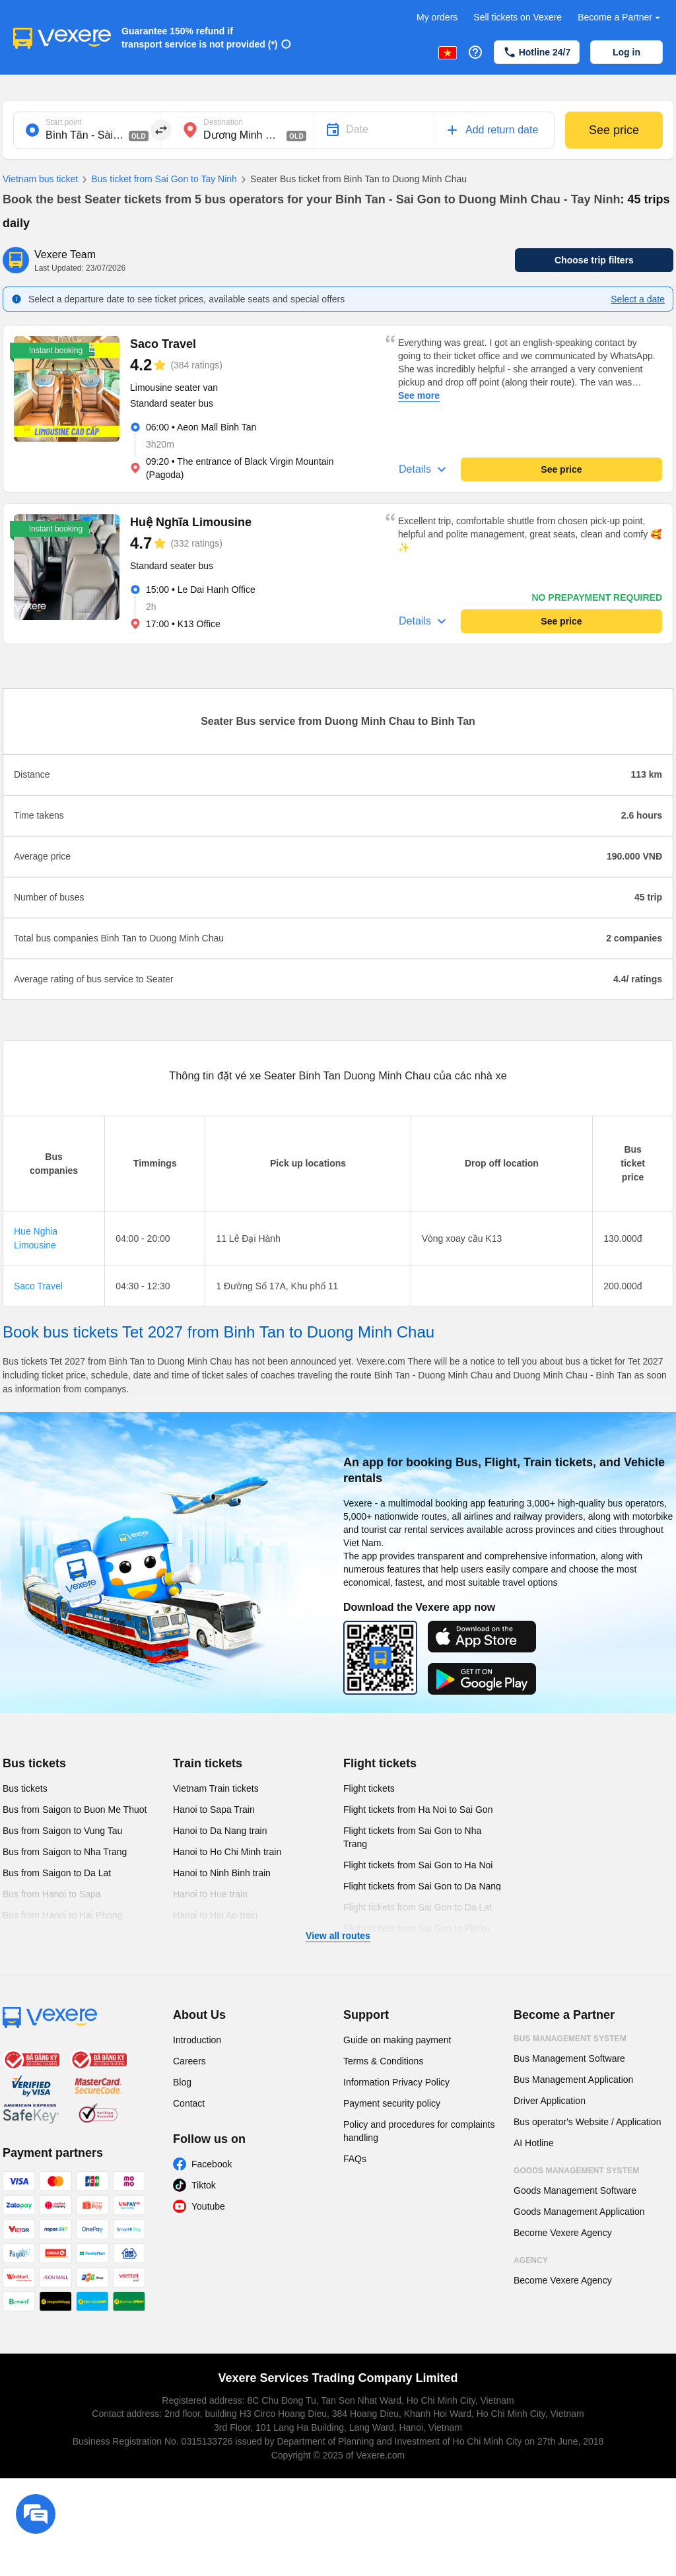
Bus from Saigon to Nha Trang (65, 1852)
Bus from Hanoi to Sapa (52, 1894)
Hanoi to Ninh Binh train (222, 1873)
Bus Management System (570, 2038)
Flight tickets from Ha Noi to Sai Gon (417, 1809)
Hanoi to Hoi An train (215, 1915)
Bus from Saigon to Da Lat (57, 1873)
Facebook (211, 2164)
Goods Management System (576, 2170)
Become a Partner (620, 17)
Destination (223, 122)
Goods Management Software (575, 2190)
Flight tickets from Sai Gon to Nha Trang (412, 1837)
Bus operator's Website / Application (587, 2122)
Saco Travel (38, 1286)
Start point (64, 122)
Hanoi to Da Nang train (220, 1830)
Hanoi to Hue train (210, 1894)
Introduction (197, 2040)
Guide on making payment (397, 2040)
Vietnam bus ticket (40, 179)
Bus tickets (34, 1763)
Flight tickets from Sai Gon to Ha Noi (417, 1865)
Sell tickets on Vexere (517, 17)
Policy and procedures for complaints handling (419, 2131)
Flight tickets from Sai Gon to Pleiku (416, 1928)
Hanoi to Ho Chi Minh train (227, 1852)
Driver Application (550, 2100)
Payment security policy (391, 2103)
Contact (189, 2103)
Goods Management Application (579, 2211)
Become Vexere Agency (563, 2232)
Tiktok (203, 2185)
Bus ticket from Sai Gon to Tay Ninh (157, 179)
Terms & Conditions (383, 2061)
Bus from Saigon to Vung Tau (62, 1830)
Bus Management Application (573, 2079)
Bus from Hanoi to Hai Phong (62, 1915)
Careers (189, 2061)
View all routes (338, 1935)
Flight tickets (380, 1763)
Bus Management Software (569, 2058)
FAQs (354, 2158)
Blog (182, 2082)
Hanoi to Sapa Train (214, 1809)
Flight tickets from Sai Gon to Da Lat (417, 1907)
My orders (437, 17)
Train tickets (207, 1763)
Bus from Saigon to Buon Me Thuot (75, 1809)
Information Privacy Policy (396, 2082)
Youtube (208, 2206)
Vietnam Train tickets (216, 1788)
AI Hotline (534, 2143)
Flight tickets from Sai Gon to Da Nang (422, 1886)
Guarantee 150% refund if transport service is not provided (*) (199, 38)
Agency (531, 2260)
